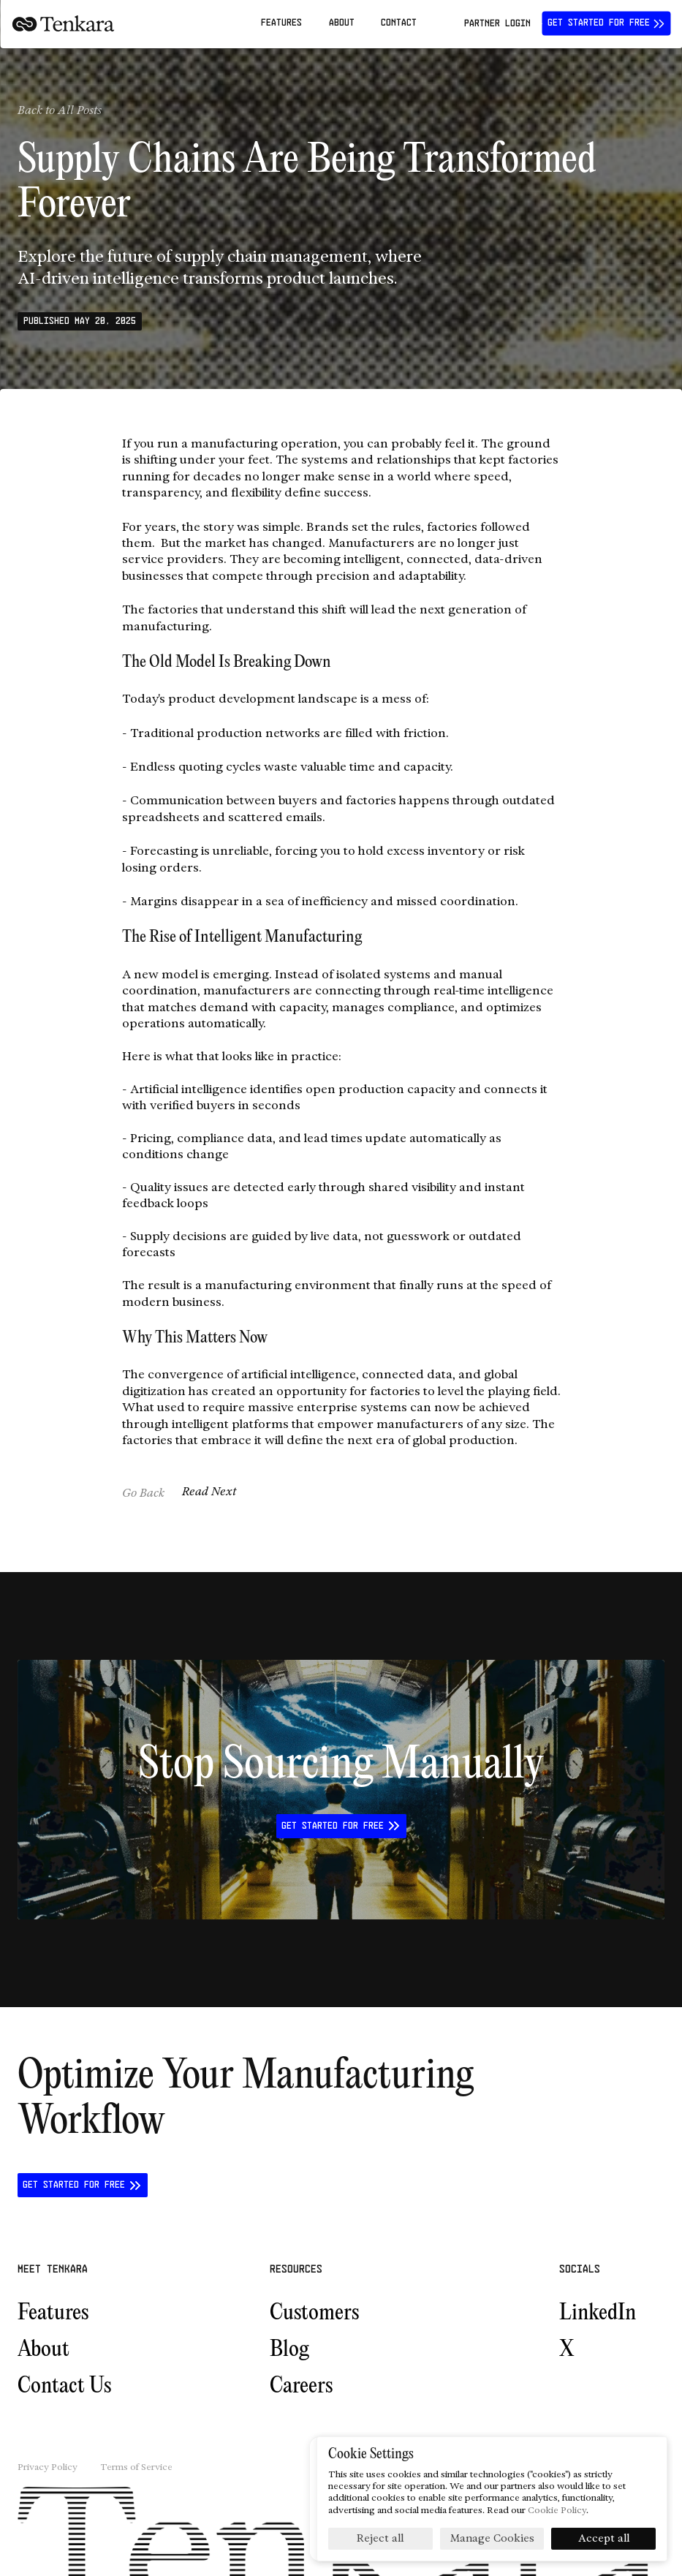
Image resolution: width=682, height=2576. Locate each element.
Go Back (143, 1493)
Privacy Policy (47, 2467)
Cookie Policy (557, 2510)
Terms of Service (136, 2467)
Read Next (209, 1491)
